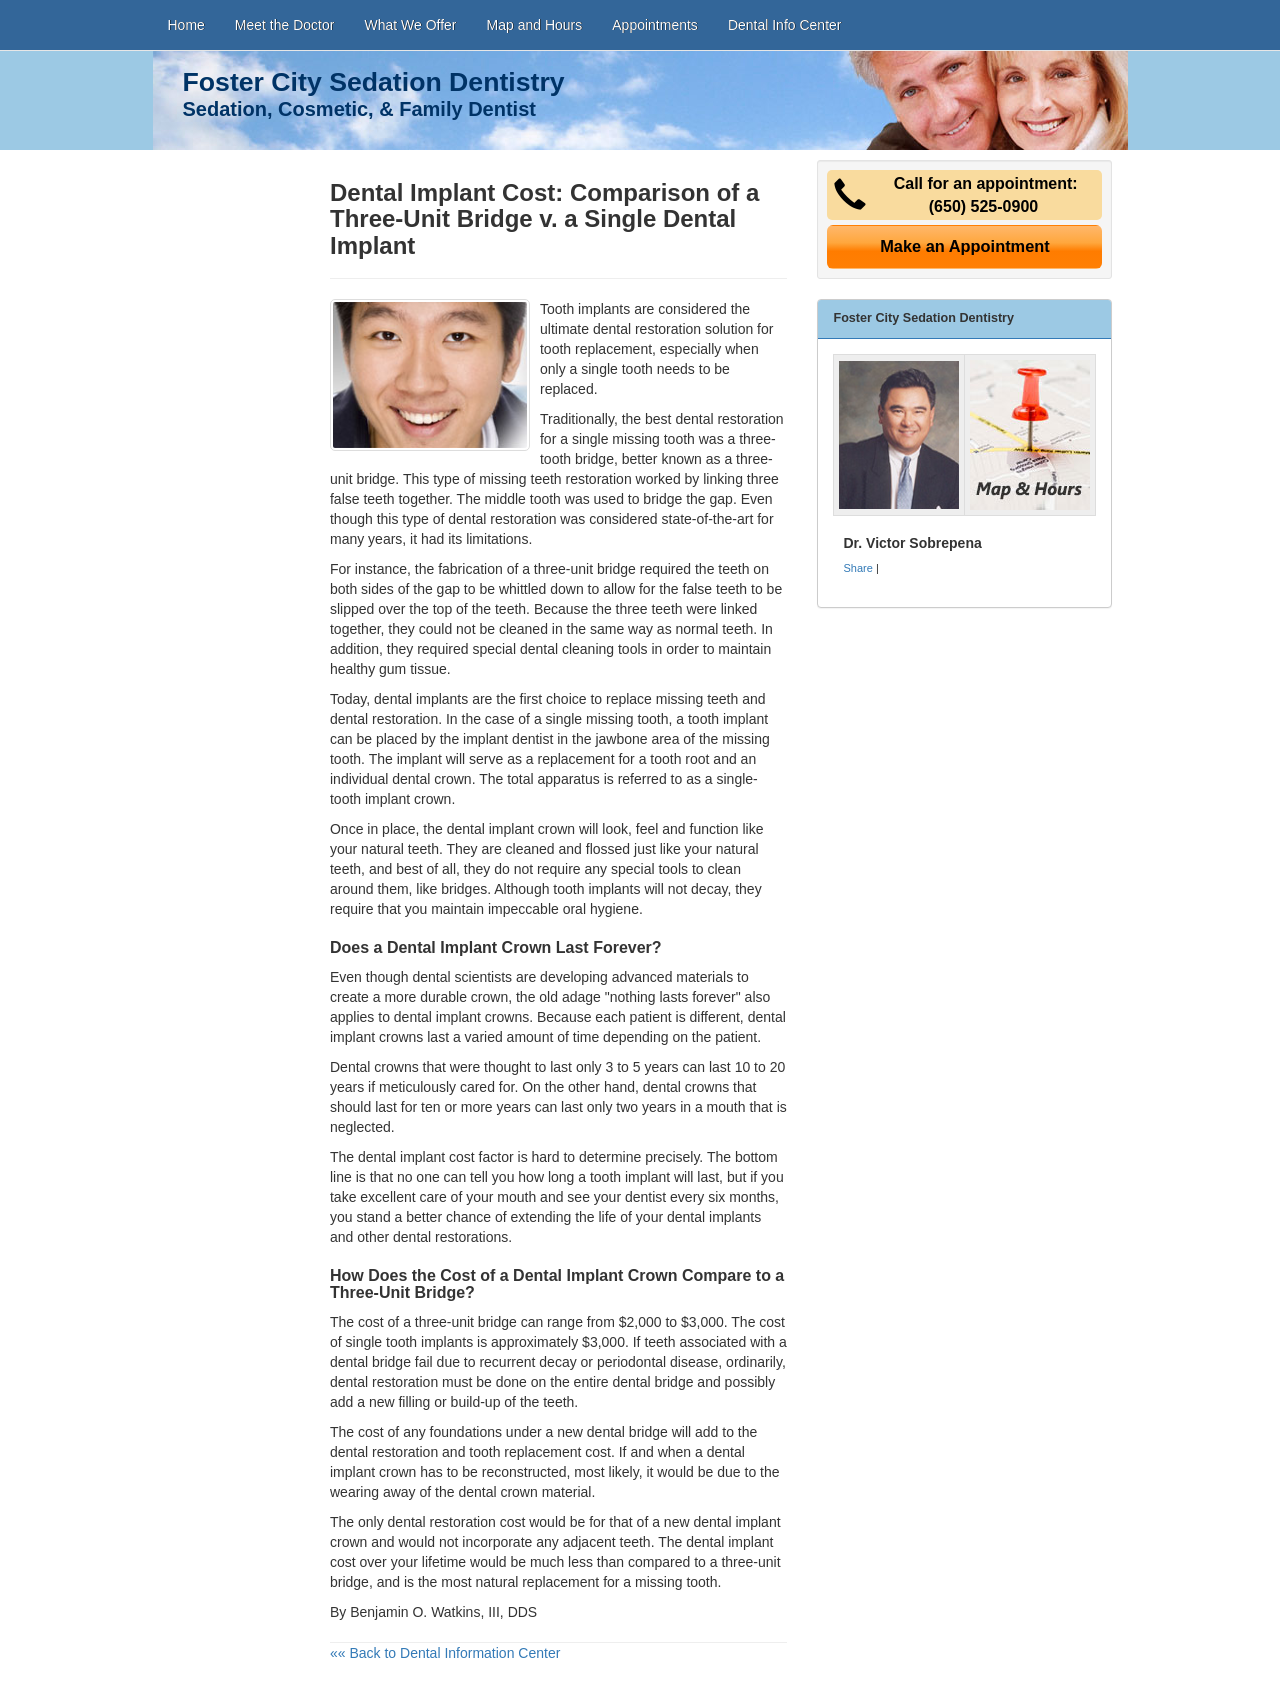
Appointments (655, 25)
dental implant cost (416, 1157)
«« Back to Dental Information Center (445, 1653)
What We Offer (410, 25)
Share (857, 568)
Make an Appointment (965, 246)
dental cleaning (567, 649)
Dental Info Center (785, 25)
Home (186, 25)
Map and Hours (535, 25)
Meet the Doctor (285, 25)
